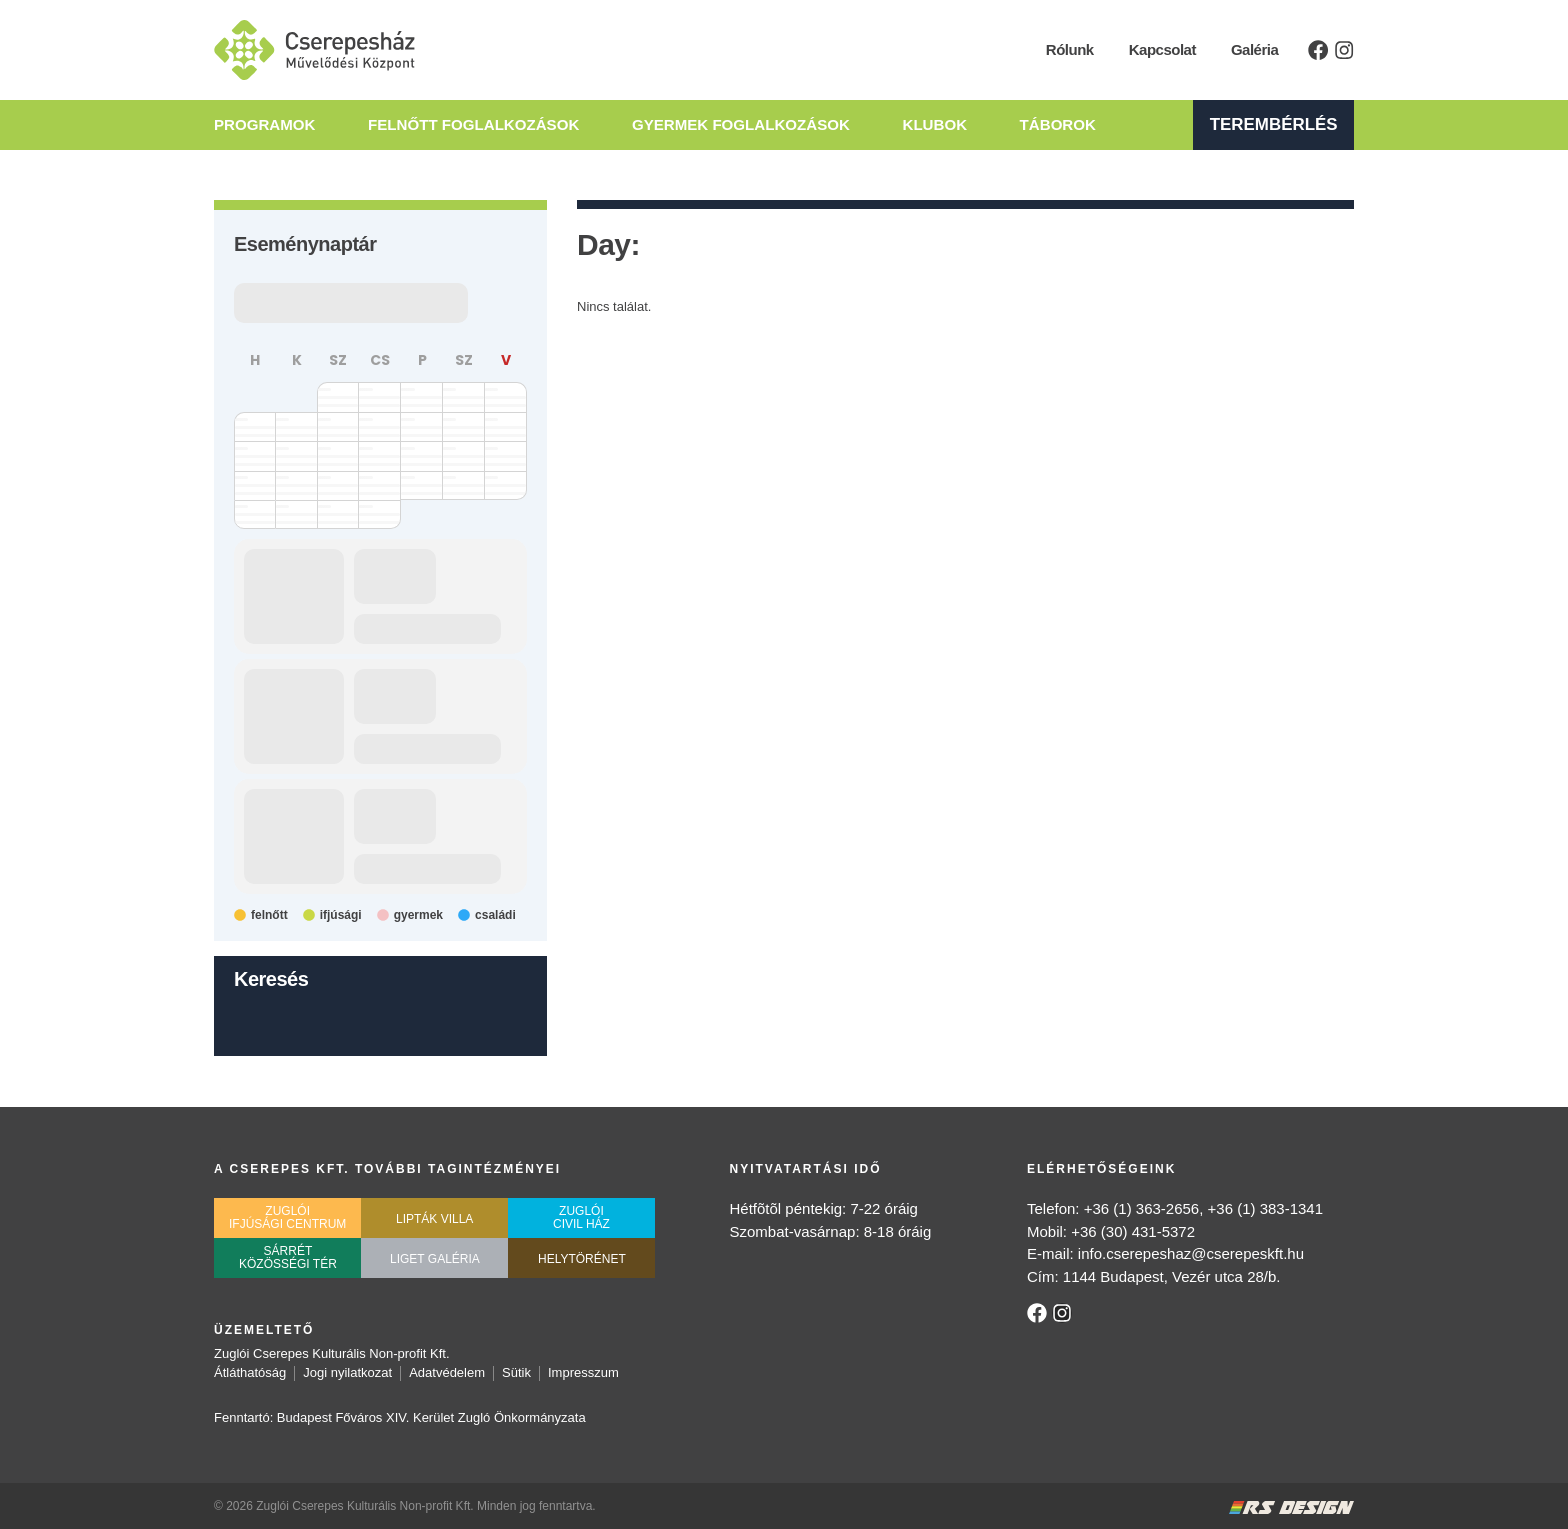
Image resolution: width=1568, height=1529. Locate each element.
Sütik (516, 1372)
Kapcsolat (1162, 49)
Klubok (948, 125)
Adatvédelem (447, 1372)
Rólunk (1071, 49)
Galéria (1255, 49)
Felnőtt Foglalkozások (478, 125)
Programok (264, 125)
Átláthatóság (250, 1372)
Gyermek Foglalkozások (749, 125)
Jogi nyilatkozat (347, 1372)
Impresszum (583, 1372)
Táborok (1076, 125)
